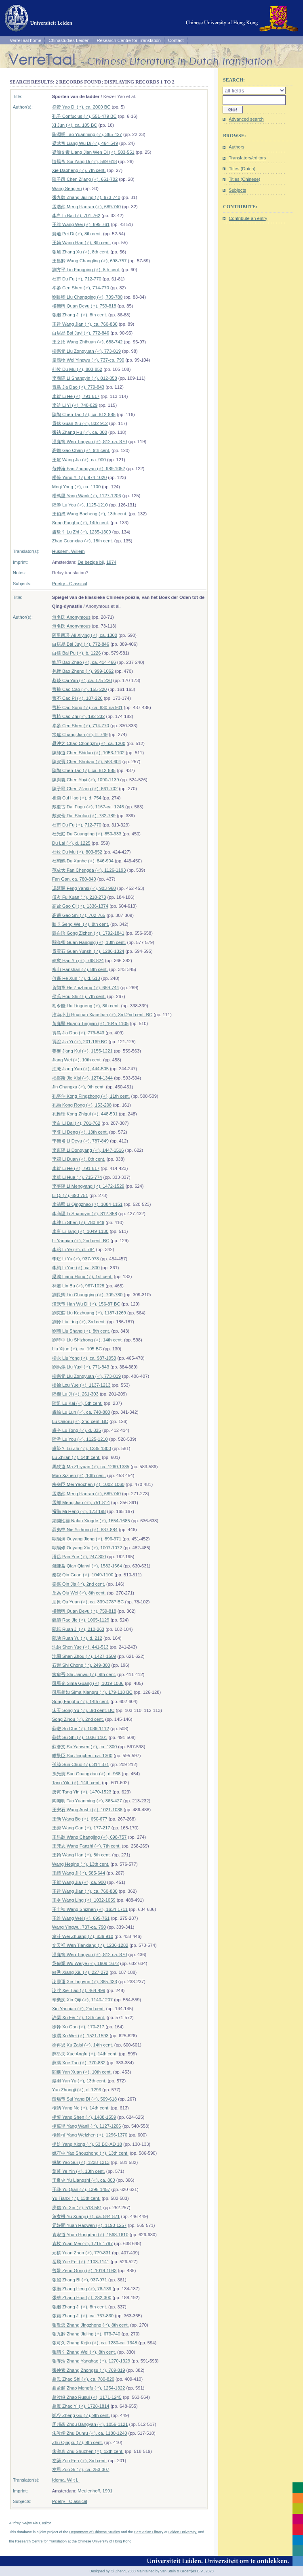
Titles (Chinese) (244, 179)
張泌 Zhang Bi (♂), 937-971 (79, 2279)
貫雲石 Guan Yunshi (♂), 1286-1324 (88, 951)
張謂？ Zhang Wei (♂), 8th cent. (84, 2352)
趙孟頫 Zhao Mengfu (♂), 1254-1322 (88, 2388)
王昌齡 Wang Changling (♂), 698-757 (89, 260)
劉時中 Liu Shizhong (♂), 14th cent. (87, 1339)
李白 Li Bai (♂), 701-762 (76, 215)
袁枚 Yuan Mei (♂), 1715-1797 (82, 2243)
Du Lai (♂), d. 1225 (71, 843)
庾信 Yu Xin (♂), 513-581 (77, 2207)
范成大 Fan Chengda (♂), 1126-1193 (89, 870)
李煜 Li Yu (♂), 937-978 (75, 1258)
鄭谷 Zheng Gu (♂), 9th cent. (81, 2415)
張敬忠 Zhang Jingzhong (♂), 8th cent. (90, 2325)
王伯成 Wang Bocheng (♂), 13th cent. (90, 513)
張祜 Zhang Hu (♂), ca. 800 (79, 432)
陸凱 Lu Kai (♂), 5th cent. (77, 1403)
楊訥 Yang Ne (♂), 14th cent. (80, 2107)
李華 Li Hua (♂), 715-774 (77, 1177)
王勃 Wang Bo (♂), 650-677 (79, 1818)
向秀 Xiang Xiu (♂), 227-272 (80, 1972)
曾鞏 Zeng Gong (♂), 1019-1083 (84, 2270)
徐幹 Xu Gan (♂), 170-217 (78, 2026)
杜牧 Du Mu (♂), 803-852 (77, 369)
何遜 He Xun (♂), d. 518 (76, 978)
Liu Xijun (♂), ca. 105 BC (77, 1348)
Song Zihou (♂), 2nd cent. (78, 1719)
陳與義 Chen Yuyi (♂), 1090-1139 (85, 779)
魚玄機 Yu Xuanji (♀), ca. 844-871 (86, 2216)
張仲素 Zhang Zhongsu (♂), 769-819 (88, 2370)
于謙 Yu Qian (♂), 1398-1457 (81, 2189)
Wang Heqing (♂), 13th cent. (80, 1864)
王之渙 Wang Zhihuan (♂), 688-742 (87, 341)
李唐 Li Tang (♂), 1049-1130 (80, 1231)
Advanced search (246, 119)
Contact (176, 40)
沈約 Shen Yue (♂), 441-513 (80, 1647)
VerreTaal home (25, 40)
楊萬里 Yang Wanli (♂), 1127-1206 (86, 495)
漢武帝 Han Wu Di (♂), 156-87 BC (86, 1304)
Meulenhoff (89, 2490)
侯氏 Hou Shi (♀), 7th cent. (79, 996)
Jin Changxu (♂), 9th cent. (78, 1086)
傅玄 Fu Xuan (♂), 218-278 (79, 897)
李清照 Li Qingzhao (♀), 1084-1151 (87, 1204)
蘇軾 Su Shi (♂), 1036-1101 (79, 1737)
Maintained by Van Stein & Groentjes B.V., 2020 (175, 2571)
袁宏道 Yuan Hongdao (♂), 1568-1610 (90, 2234)
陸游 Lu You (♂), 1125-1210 (80, 504)
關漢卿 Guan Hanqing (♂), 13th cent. (89, 942)
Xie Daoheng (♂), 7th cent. (79, 170)
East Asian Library (149, 2532)
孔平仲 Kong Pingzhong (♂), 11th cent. (91, 1096)
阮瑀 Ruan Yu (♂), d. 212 (77, 1638)
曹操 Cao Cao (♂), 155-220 (79, 689)
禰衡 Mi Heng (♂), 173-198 (79, 1511)
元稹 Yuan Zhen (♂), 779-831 (81, 2252)
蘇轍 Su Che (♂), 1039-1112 (80, 1728)
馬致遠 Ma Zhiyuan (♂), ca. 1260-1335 (90, 1466)
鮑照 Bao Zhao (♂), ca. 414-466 (84, 662)
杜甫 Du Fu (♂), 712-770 (76, 278)
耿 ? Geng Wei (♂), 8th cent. (80, 924)
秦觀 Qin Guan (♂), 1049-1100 (83, 1574)
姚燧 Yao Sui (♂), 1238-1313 (80, 2162)
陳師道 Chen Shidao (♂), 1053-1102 (88, 752)
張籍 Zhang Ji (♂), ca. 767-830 (83, 2315)
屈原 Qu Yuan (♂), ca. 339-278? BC (88, 1601)
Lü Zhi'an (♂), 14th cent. (76, 1457)
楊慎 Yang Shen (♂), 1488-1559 (84, 2117)
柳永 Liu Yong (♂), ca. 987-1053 (84, 1358)
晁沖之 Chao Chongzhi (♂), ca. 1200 (88, 743)
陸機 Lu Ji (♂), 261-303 (75, 1394)
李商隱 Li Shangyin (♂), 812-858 (84, 378)
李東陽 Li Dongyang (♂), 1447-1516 (88, 1150)
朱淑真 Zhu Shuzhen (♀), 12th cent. (88, 2451)
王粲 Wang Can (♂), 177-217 (81, 1827)
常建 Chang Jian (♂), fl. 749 (79, 734)
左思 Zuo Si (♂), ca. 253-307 (80, 2469)
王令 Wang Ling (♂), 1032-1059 (84, 1900)
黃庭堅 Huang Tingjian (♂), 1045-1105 (90, 1023)
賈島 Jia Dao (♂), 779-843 (78, 387)
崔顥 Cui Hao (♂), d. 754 (76, 797)
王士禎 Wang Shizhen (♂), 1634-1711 (90, 1909)
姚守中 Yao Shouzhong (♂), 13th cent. (90, 2153)
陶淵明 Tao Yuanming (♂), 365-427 (87, 134)
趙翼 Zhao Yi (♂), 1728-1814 (80, 2406)
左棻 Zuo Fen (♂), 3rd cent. (79, 2460)
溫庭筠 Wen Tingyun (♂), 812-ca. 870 (89, 441)
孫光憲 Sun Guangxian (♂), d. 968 (86, 1773)
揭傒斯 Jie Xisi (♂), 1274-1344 (82, 1078)
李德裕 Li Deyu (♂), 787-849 (80, 1140)
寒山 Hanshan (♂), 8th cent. (80, 969)
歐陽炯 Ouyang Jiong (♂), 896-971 (86, 1538)
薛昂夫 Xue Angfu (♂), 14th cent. (85, 2053)
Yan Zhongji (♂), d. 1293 (76, 2089)
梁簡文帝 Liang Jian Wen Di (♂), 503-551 (93, 152)
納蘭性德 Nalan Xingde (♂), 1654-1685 (91, 1520)
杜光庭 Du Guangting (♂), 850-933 (86, 833)
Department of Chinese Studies (94, 2532)
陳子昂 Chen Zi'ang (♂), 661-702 (85, 179)
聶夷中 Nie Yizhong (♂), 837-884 (85, 1529)
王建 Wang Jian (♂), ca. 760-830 (85, 324)
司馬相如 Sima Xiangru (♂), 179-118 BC (92, 1692)
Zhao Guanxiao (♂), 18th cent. (82, 540)
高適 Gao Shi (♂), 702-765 (78, 915)
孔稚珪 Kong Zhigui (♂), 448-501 (85, 1113)
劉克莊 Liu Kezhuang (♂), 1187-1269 (89, 1312)
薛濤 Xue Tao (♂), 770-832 (78, 2062)
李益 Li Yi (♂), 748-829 (74, 405)
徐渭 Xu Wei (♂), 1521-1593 (80, 2035)
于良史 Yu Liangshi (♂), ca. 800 (83, 2180)
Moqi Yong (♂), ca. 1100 (76, 486)
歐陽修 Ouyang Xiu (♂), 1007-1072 (87, 1547)
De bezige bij (91, 562)
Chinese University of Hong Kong (105, 2541)
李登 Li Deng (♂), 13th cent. (80, 1132)
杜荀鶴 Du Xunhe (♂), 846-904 (83, 860)
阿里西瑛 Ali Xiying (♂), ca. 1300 (84, 635)
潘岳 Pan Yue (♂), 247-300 (79, 1556)
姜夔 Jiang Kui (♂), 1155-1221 (82, 1050)
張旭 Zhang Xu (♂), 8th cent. (80, 251)
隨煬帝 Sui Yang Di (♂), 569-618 (84, 161)
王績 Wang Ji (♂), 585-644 (78, 1873)
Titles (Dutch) (242, 168)
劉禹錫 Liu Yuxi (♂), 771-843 (80, 1366)
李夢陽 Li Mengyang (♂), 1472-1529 (88, 1186)
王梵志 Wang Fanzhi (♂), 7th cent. (86, 1846)
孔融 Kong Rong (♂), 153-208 (82, 1105)
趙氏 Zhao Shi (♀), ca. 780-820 (83, 2379)
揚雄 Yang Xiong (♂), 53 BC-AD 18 (87, 2144)
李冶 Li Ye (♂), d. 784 (73, 1249)
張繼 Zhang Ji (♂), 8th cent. (79, 314)
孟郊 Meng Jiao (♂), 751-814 (81, 1502)
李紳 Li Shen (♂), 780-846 (78, 1222)
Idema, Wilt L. (66, 2480)
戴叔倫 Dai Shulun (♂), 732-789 (84, 815)
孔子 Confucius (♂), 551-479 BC (84, 116)
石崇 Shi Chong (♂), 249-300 (81, 1665)
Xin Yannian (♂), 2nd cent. (78, 2008)
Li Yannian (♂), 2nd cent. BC (80, 1240)
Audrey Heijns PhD (24, 2523)
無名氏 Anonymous (71, 617)
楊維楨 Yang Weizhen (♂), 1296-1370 (90, 2134)
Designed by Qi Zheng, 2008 (112, 2571)
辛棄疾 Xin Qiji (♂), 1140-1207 (82, 1999)
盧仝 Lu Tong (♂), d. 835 (76, 1430)
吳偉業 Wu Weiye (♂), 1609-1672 (85, 1963)
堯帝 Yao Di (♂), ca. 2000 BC (81, 107)
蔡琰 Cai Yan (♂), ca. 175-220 (82, 680)
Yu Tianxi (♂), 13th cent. (76, 2198)
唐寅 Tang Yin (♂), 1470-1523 (82, 1791)
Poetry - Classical (69, 583)
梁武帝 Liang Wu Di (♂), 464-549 (85, 143)
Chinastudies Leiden (68, 40)
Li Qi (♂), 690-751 (70, 1195)
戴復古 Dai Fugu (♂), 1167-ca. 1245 (88, 806)
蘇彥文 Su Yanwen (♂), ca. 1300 (84, 1746)
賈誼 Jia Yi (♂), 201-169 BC (79, 1041)
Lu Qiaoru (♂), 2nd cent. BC (80, 1421)
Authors (236, 146)
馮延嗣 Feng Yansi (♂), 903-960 (84, 888)
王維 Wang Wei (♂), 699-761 (80, 224)
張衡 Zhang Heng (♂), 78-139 (82, 2288)
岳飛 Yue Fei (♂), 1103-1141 (80, 2261)
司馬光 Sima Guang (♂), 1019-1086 (88, 1683)
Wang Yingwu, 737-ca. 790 (79, 1927)
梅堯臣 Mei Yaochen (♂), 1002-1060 (88, 1484)
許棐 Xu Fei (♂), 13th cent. (78, 2017)
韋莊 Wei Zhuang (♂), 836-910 (82, 1936)
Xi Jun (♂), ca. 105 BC (74, 125)
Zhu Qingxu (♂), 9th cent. (77, 2442)
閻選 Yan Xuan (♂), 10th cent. (82, 2072)
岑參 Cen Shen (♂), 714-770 (80, 287)
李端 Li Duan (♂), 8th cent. (78, 1159)
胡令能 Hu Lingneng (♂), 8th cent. (86, 1005)
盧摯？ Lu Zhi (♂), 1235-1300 (81, 531)
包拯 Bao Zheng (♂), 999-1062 (83, 671)
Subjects (237, 190)
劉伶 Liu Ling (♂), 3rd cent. (79, 1321)
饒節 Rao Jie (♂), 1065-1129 (80, 1620)
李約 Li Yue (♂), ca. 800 (76, 1267)
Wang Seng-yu (67, 188)
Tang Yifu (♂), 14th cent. (76, 1782)
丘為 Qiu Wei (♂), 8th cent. (79, 1592)
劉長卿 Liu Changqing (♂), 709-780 (87, 297)
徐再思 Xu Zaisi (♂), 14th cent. (82, 2044)
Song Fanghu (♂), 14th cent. (80, 522)
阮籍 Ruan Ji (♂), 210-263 (78, 1629)
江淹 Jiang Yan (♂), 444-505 (80, 1068)
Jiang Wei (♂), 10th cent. (77, 1059)
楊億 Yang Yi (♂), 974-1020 (79, 477)
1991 (108, 2490)
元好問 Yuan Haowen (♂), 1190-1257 (89, 2225)
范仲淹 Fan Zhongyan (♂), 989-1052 (88, 468)
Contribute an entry (248, 218)
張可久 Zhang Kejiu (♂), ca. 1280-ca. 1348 (94, 2342)
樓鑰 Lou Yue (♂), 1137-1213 (81, 1385)
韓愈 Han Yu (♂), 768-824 (78, 960)
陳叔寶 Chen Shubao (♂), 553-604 (86, 761)
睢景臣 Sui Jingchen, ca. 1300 (82, 1755)
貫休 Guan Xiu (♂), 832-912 (80, 423)
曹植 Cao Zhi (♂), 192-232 (78, 716)
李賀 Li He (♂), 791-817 (75, 396)
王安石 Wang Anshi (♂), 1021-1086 (87, 1809)
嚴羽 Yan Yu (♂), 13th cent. (79, 2080)
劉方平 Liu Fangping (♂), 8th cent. (86, 269)
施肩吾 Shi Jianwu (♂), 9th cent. (84, 1674)
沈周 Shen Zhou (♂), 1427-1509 (84, 1656)
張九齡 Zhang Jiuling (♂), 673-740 (86, 197)
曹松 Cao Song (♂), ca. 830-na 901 (87, 707)
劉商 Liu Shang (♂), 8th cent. (81, 1331)
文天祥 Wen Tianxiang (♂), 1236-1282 (90, 1945)
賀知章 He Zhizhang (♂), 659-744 (85, 987)
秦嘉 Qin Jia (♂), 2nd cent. (78, 1584)
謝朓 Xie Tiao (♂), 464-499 (78, 1990)
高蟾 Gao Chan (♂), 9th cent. (81, 450)
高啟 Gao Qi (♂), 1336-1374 (80, 906)
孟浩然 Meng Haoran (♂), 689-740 (86, 206)
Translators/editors (247, 157)
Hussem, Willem (68, 551)
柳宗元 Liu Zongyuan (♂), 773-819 (86, 351)
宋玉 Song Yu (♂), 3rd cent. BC (83, 1710)
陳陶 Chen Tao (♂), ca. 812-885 (84, 414)
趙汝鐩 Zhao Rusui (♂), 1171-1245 (87, 2397)
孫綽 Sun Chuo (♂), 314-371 (80, 1764)
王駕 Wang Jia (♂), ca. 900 (79, 459)
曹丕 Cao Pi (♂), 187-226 (77, 698)
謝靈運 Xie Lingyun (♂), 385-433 (84, 1981)
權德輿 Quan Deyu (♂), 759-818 (84, 305)
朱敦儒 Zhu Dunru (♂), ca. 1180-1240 (89, 2433)
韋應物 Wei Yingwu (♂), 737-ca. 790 (88, 360)
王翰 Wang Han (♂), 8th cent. (81, 242)
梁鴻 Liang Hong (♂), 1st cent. (82, 1276)
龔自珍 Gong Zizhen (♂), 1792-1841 (88, 933)
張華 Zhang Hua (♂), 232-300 (82, 2297)
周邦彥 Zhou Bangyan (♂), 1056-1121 (90, 2424)
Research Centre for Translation (129, 40)
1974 (111, 562)
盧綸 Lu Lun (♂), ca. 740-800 (81, 1412)
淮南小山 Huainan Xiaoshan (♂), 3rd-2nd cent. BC (102, 1014)
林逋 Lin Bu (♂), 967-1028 (78, 1285)
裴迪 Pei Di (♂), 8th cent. (77, 233)
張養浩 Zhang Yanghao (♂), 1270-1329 (91, 2360)
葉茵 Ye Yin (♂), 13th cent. (78, 2171)
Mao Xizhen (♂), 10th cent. (79, 1475)
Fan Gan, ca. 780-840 (74, 879)
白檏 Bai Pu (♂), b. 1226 (76, 653)
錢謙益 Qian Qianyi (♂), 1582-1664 (87, 1565)
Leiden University (182, 2532)
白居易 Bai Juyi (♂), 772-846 (80, 333)
